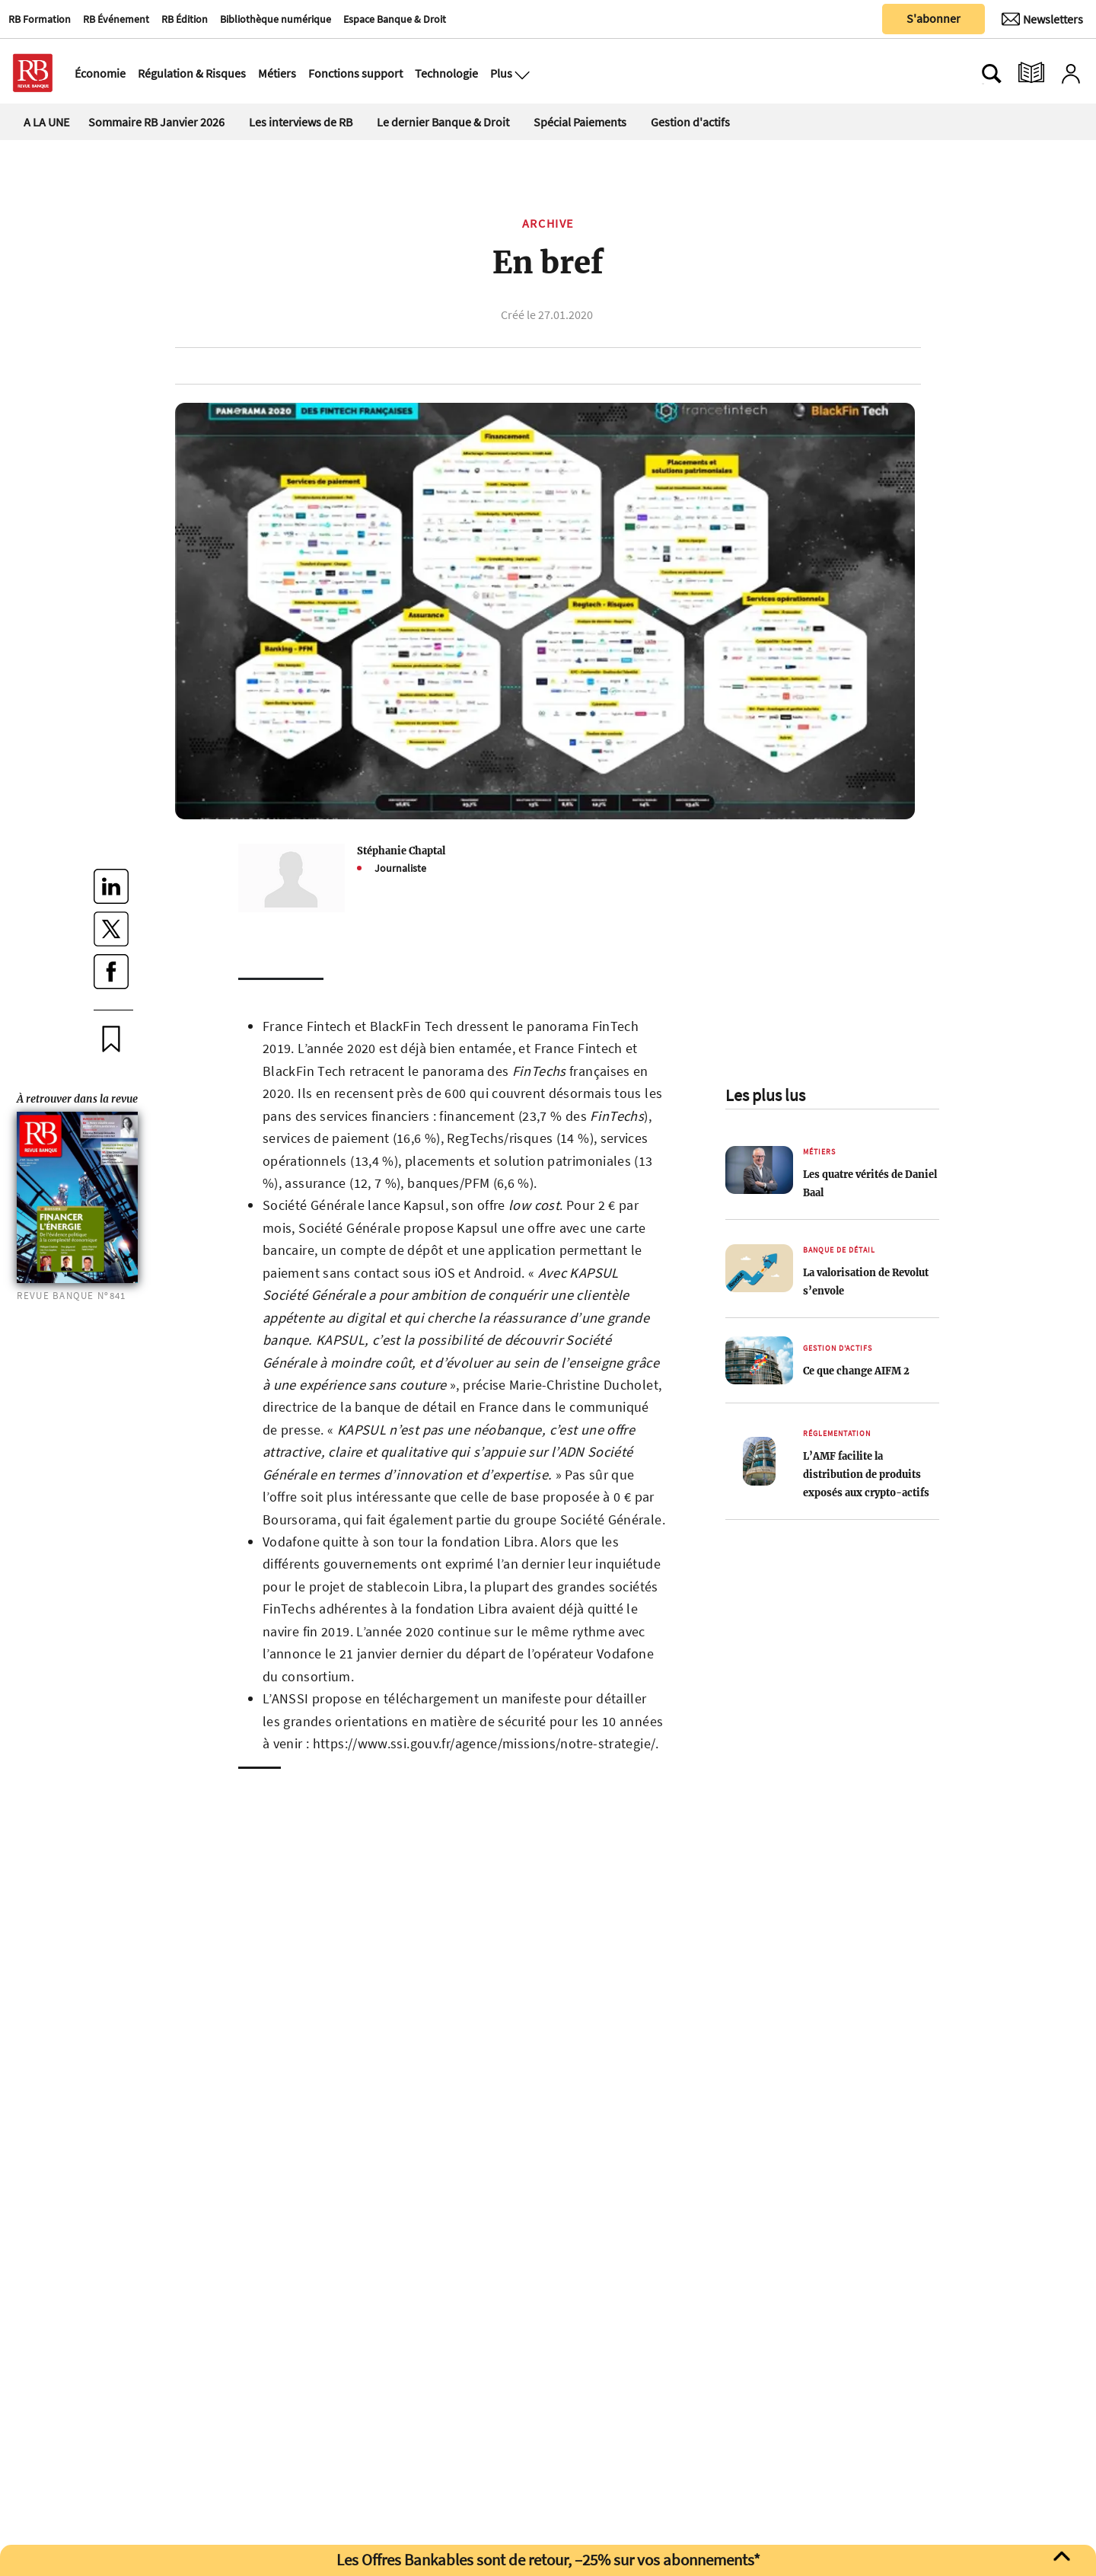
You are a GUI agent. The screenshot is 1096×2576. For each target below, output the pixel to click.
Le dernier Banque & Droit (443, 121)
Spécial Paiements (580, 121)
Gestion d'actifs (690, 121)
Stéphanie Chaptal (401, 850)
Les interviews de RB (300, 121)
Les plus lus (765, 1095)
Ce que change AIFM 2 (856, 1371)
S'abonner (933, 18)
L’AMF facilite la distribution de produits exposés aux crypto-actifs (866, 1474)
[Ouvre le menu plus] (520, 73)
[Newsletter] (1042, 19)
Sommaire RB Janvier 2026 (156, 121)
